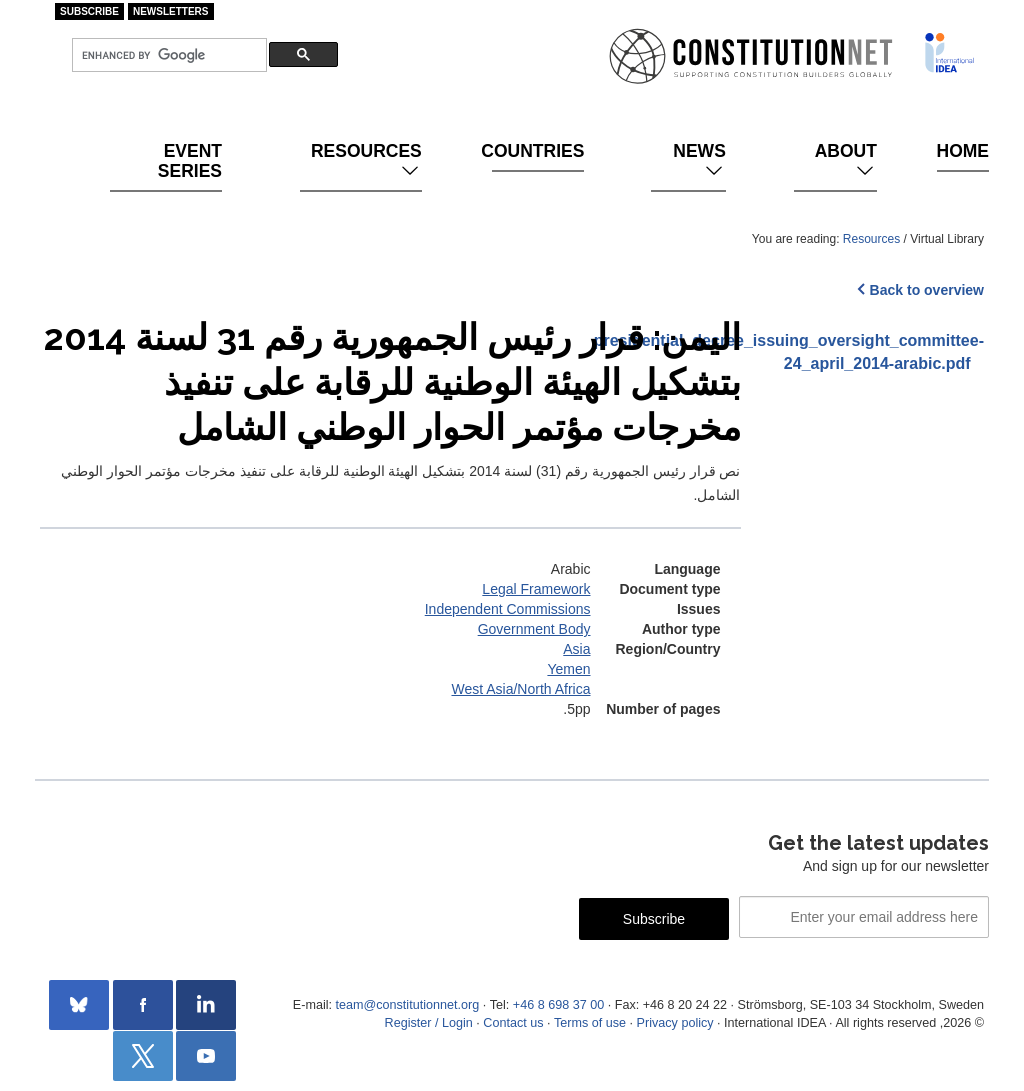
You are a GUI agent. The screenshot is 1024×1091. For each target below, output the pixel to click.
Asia (576, 649)
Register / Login (429, 1023)
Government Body (534, 629)
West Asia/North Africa (520, 689)
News (699, 161)
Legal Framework (536, 589)
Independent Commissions (508, 609)
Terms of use (590, 1023)
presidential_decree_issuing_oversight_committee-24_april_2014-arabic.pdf (878, 352)
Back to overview (927, 290)
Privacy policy (675, 1023)
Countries (538, 151)
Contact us (513, 1023)
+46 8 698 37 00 (558, 1005)
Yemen (568, 669)
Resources (366, 161)
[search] (167, 55)
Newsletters (171, 11)
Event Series (190, 161)
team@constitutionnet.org (407, 1005)
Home (963, 151)
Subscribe (89, 11)
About (846, 161)
